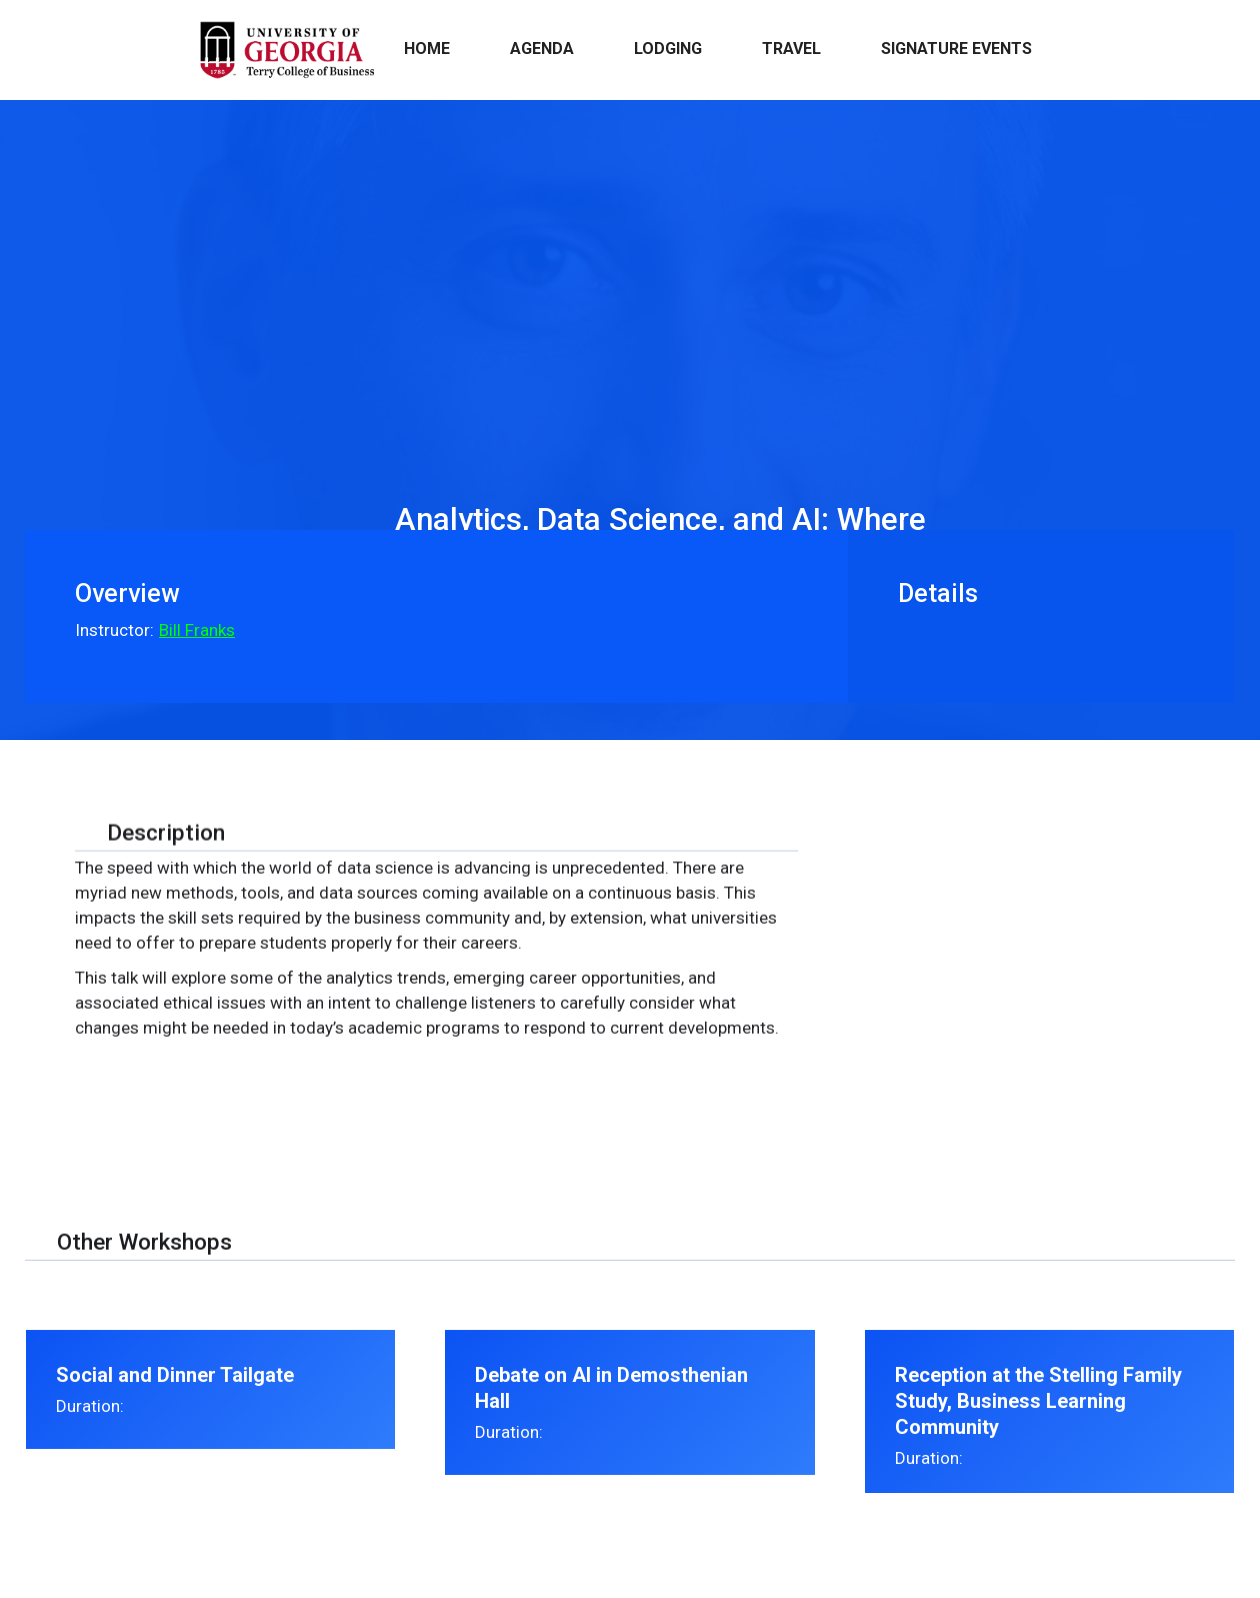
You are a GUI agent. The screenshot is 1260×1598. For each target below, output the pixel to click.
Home (427, 48)
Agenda (542, 48)
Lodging (668, 48)
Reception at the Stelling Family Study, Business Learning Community (1038, 1419)
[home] (286, 50)
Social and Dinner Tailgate (175, 1393)
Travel (791, 48)
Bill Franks (197, 630)
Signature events (956, 48)
